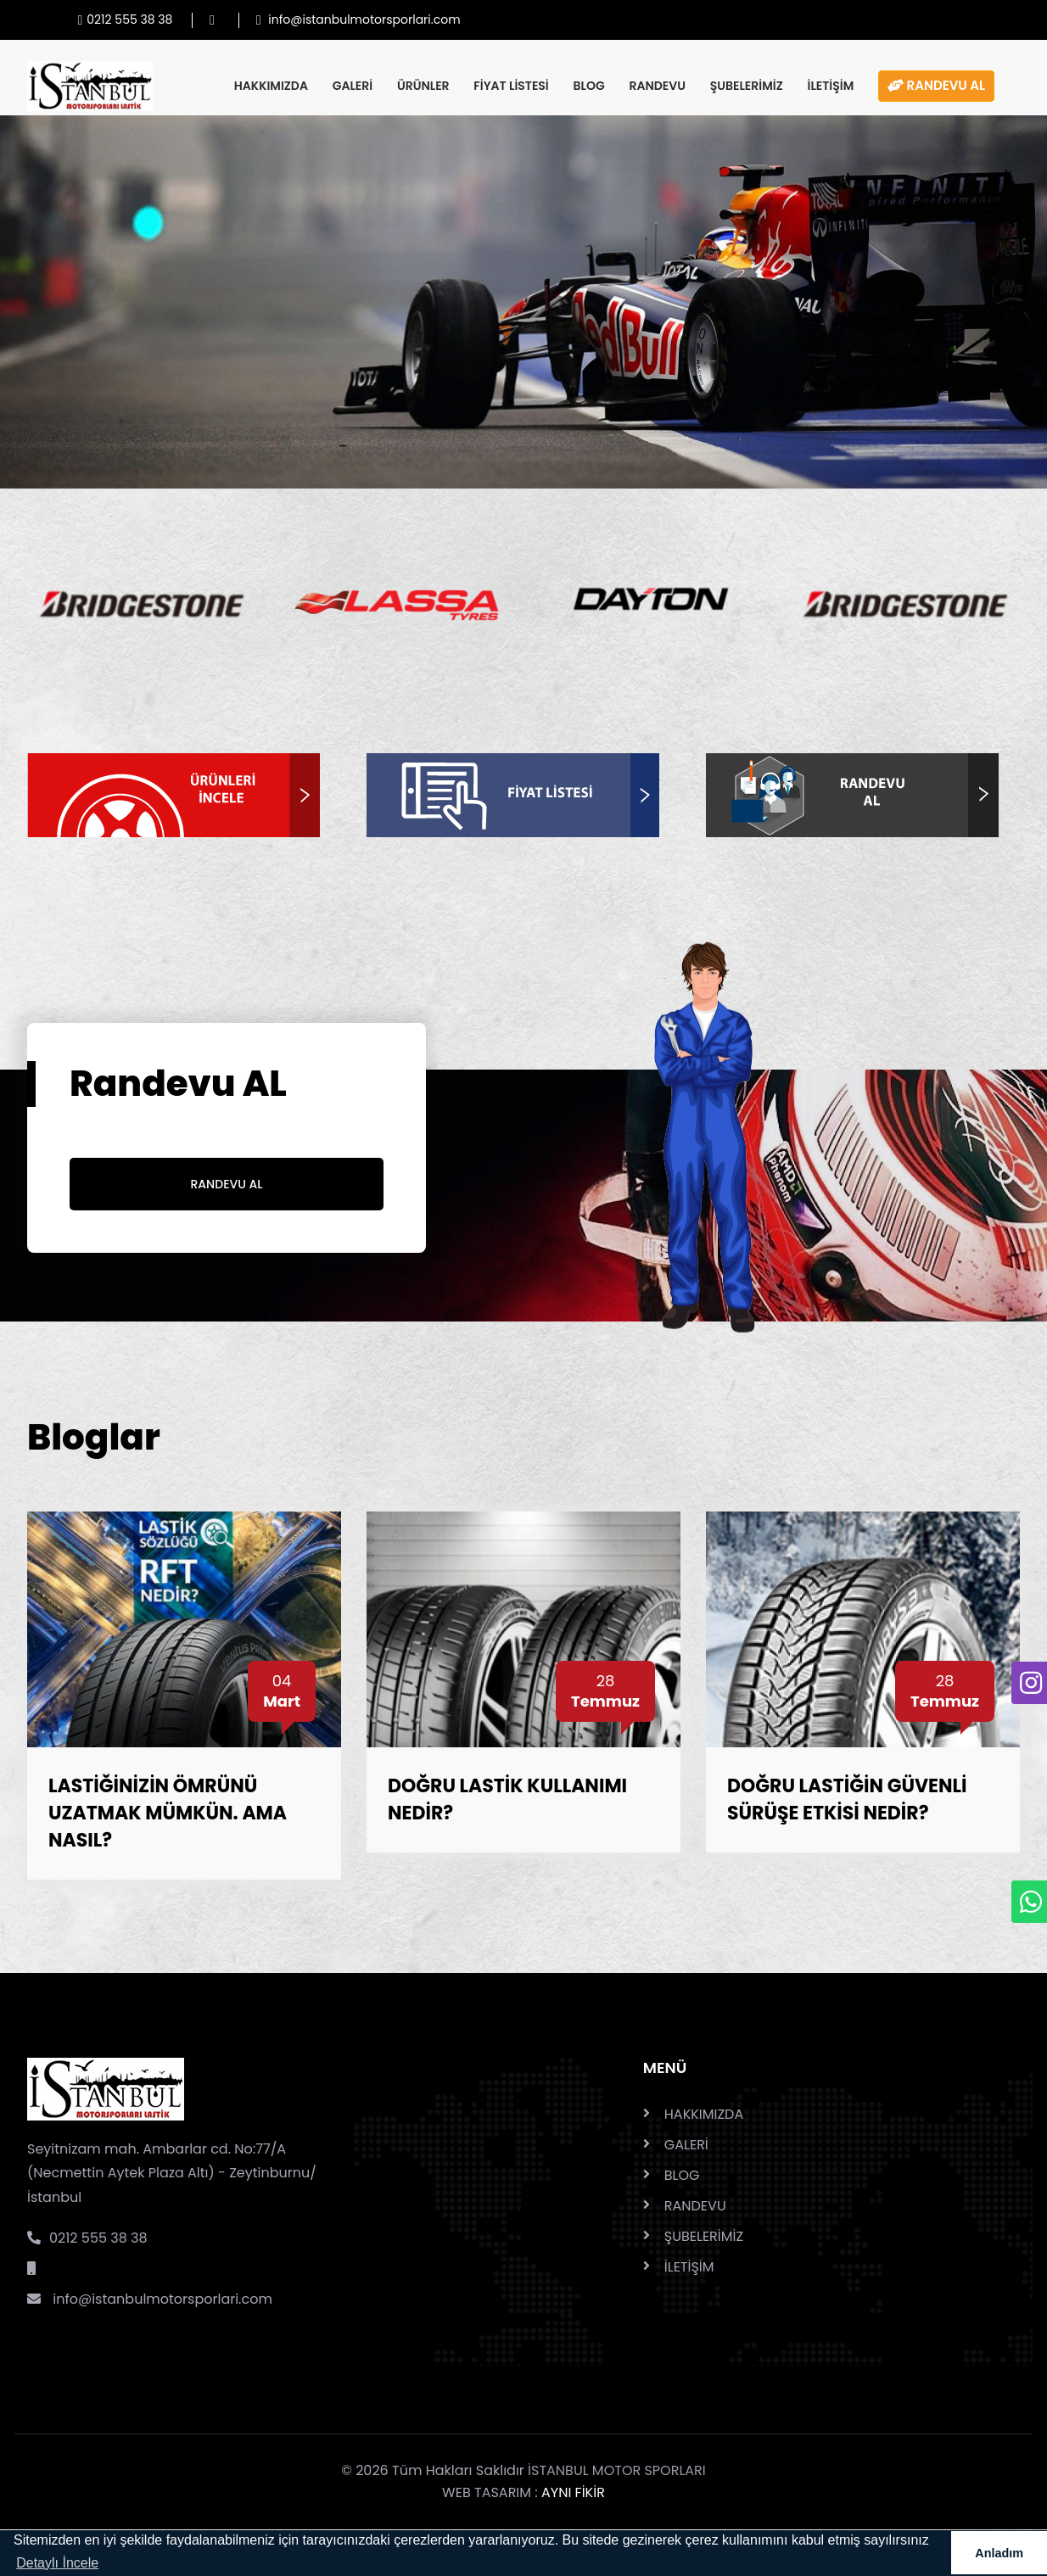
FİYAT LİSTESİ (510, 85)
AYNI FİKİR (573, 2492)
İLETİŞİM (830, 85)
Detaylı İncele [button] (57, 2563)
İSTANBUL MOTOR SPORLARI (617, 2470)
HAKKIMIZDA (271, 85)
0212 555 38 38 (87, 2238)
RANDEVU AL (936, 85)
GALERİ (353, 85)
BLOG (589, 85)
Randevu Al (227, 1184)
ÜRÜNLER (423, 85)
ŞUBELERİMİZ (746, 85)
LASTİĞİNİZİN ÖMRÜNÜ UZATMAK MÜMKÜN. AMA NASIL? (167, 1813)
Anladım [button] (999, 2553)
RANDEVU (657, 85)
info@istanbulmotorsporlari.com (149, 2299)
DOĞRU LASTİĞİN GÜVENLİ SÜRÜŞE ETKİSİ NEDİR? (847, 1799)
